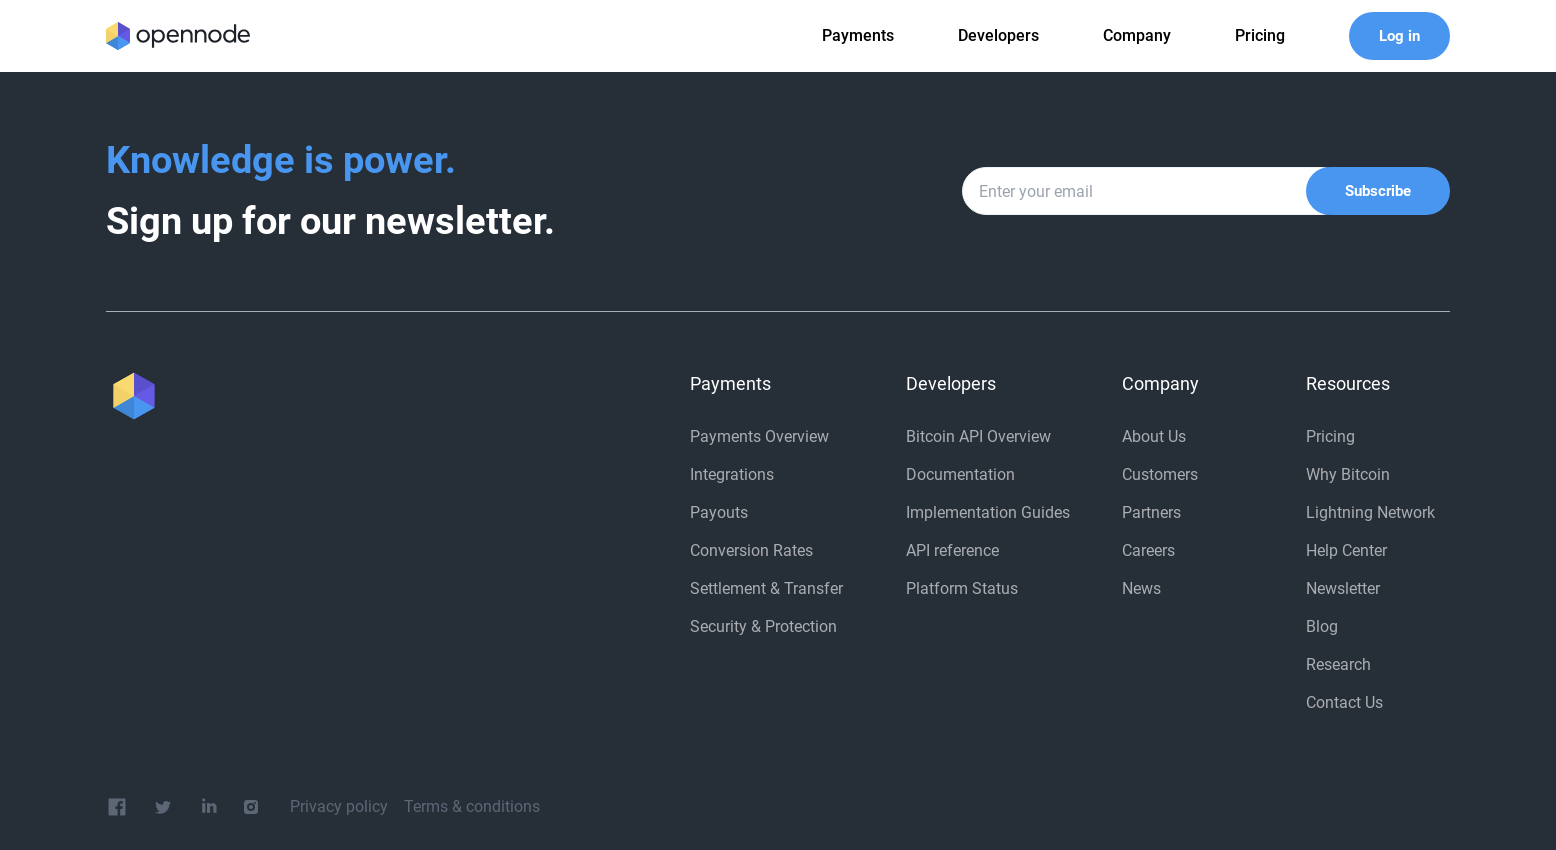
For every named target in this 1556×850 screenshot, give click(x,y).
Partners (1151, 512)
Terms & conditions (472, 806)
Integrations (732, 474)
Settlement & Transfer (766, 588)
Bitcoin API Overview (978, 436)
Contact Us (1344, 702)
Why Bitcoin (1348, 474)
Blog (1322, 626)
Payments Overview (759, 436)
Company (1137, 35)
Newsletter (1343, 588)
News (1141, 588)
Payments (858, 35)
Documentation (960, 474)
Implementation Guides (988, 512)
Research (1338, 664)
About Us (1154, 436)
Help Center (1346, 550)
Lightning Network (1370, 512)
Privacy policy (339, 806)
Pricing (1330, 436)
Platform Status (962, 588)
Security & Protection (763, 626)
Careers (1148, 550)
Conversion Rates (751, 550)
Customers (1160, 474)
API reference (952, 550)
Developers (998, 35)
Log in (1399, 36)
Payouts (719, 512)
